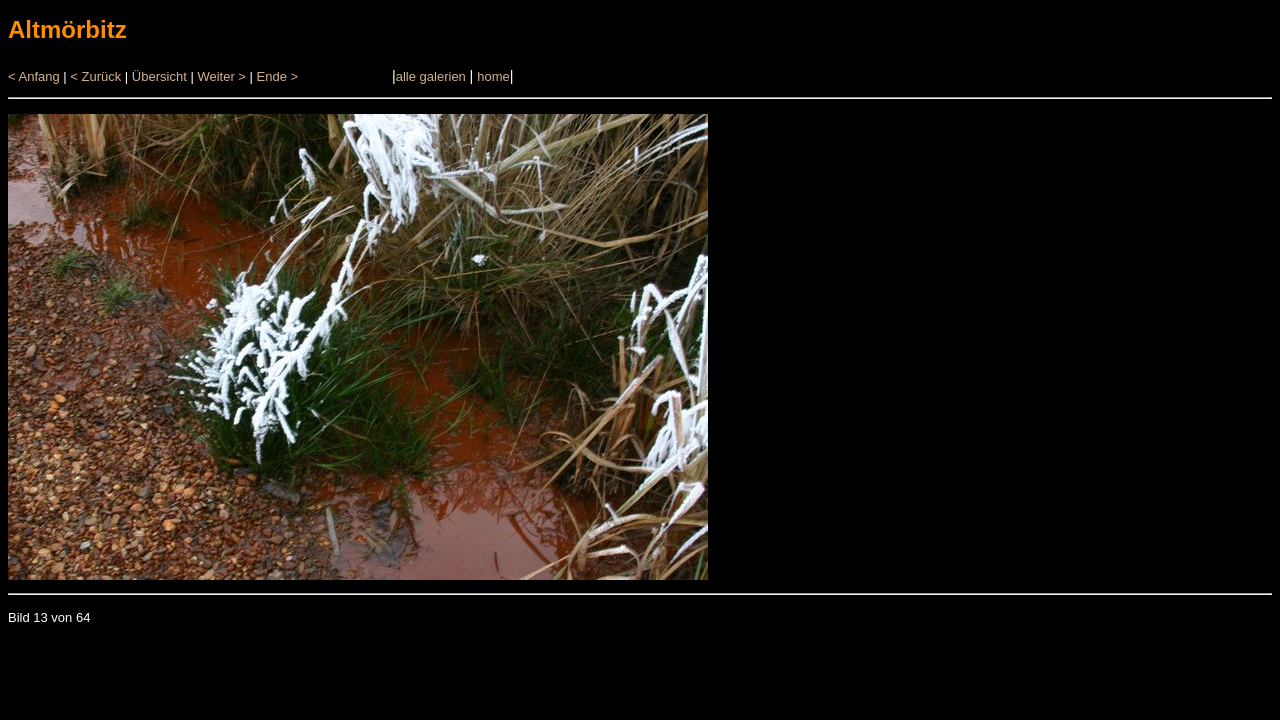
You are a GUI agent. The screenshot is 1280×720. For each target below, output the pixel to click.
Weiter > (221, 76)
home (493, 76)
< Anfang (34, 76)
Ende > (278, 76)
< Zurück (95, 76)
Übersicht (159, 76)
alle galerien (431, 76)
